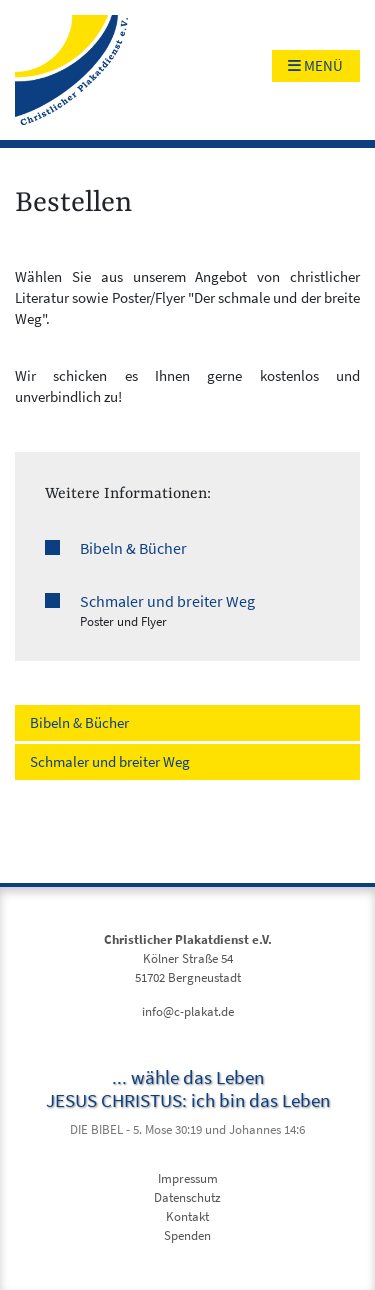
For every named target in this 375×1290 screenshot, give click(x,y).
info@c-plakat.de (188, 1011)
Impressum (188, 1178)
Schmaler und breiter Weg (167, 601)
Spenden (187, 1235)
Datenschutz (187, 1197)
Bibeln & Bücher (133, 548)
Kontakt (187, 1216)
